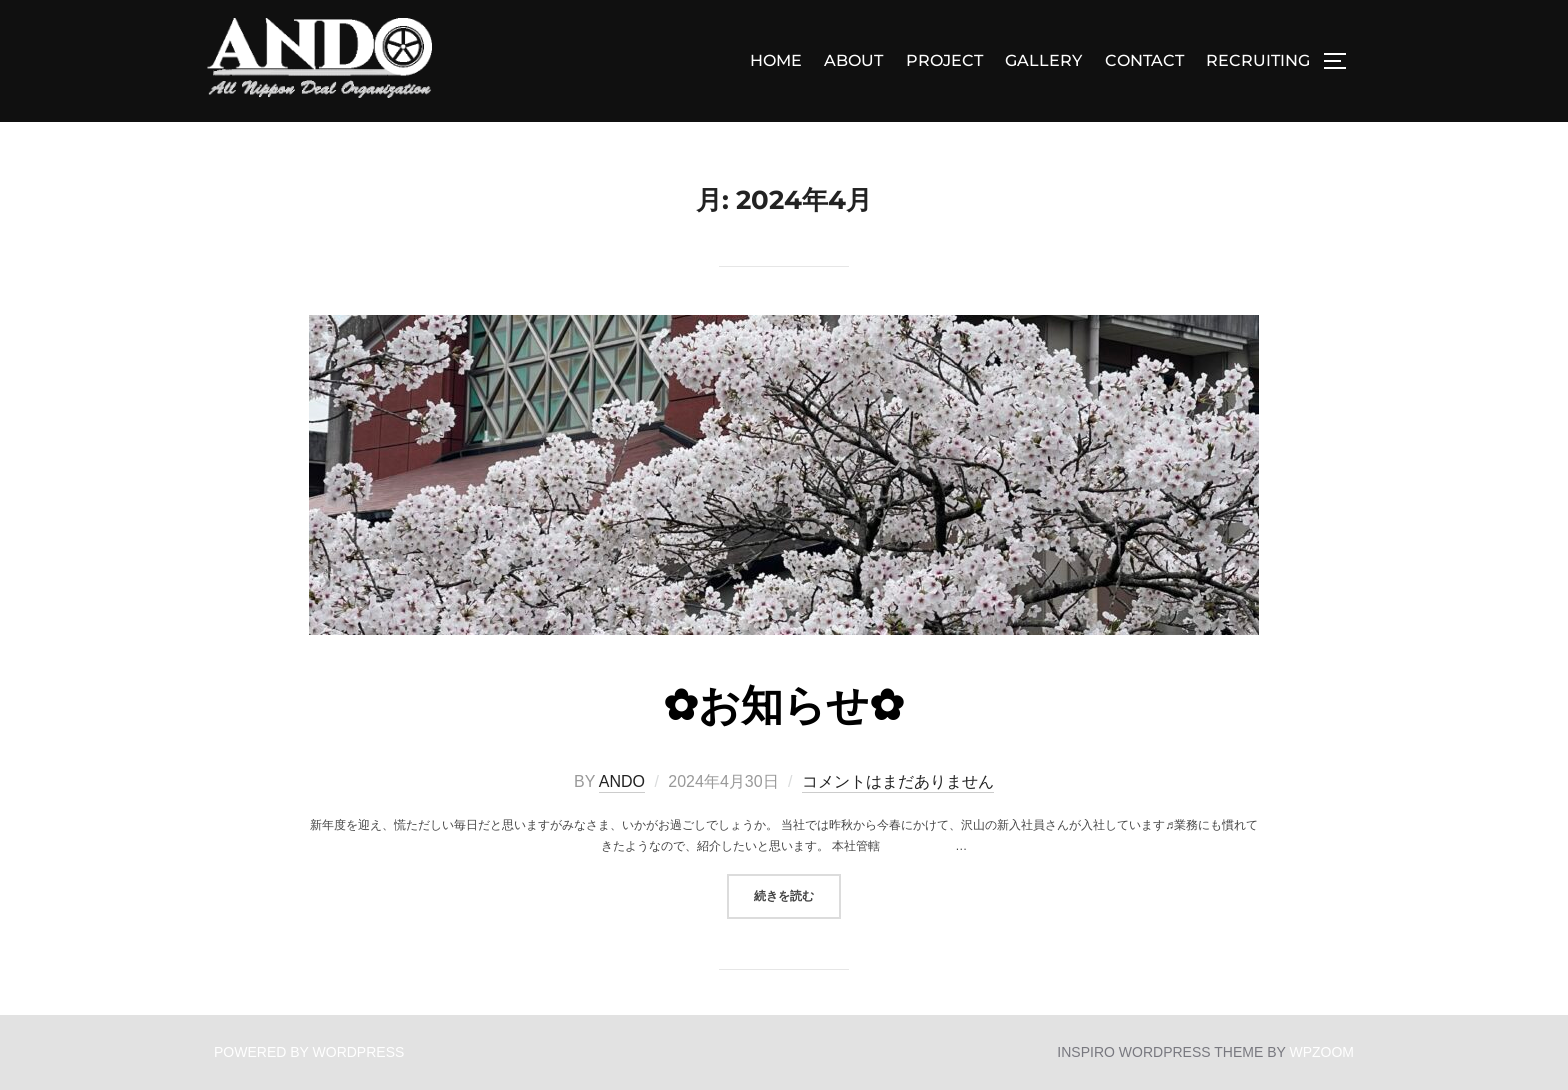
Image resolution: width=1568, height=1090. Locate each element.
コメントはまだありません (898, 781)
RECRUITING (1258, 60)
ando (622, 781)
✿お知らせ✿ (783, 705)
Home (776, 60)
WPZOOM (1321, 1052)
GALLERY (1043, 60)
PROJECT (944, 60)
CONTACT (1144, 60)
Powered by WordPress (309, 1052)
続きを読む (797, 894)
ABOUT (853, 60)
